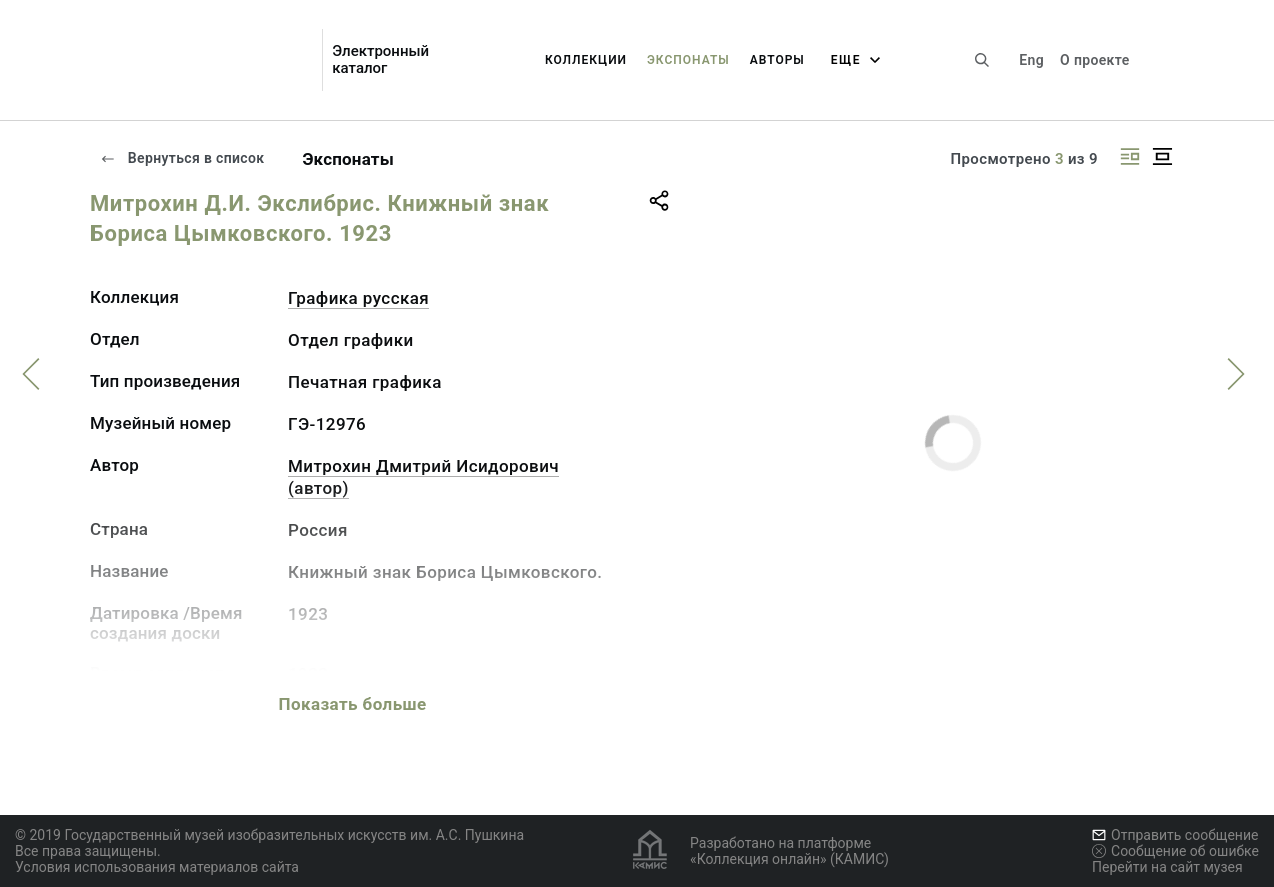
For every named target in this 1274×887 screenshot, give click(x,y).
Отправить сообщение (1175, 835)
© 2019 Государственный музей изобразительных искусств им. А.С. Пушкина (269, 835)
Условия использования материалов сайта (157, 867)
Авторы (777, 60)
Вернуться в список (182, 158)
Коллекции (586, 60)
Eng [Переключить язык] (1031, 60)
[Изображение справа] (1130, 156)
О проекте (1094, 60)
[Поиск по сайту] (982, 60)
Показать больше (352, 704)
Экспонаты (688, 60)
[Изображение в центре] (1162, 156)
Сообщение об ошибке (1175, 851)
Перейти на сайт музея (1167, 867)
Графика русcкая (358, 298)
